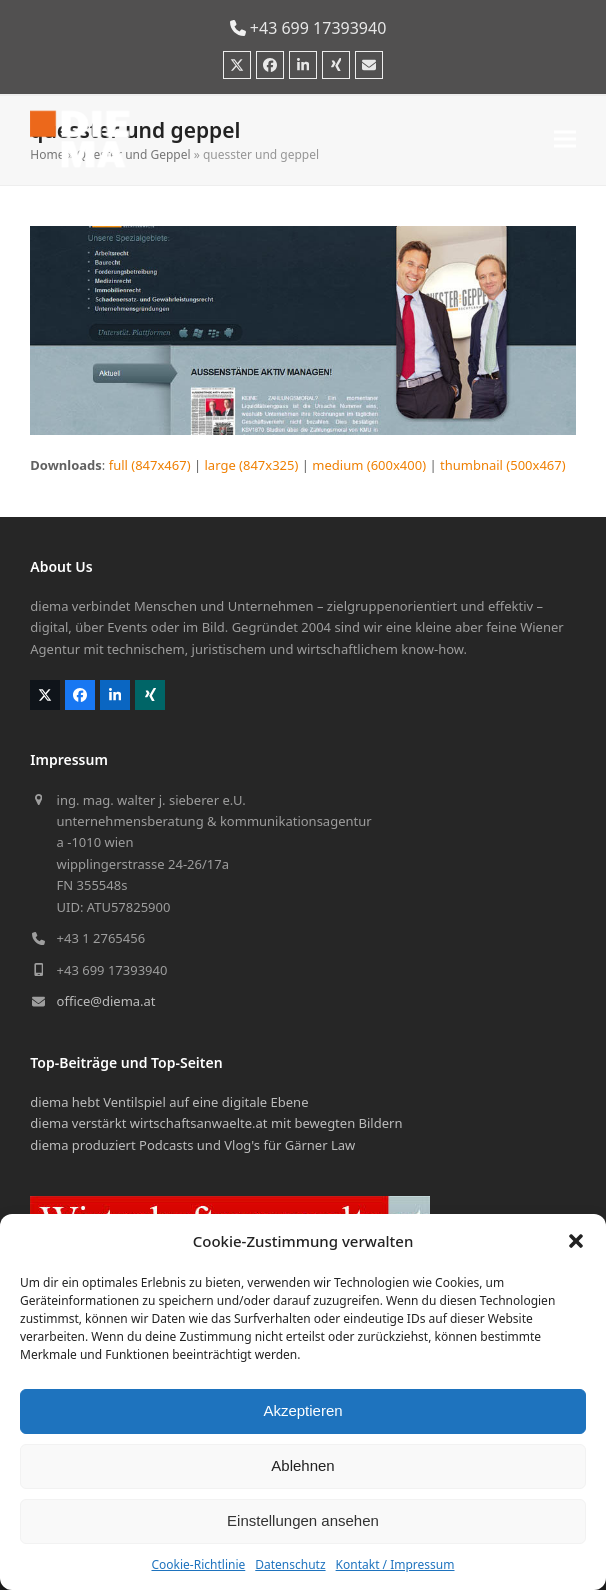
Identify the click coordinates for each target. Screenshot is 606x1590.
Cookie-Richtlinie (198, 1564)
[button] (576, 1241)
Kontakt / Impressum (395, 1564)
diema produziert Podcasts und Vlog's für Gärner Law (192, 1145)
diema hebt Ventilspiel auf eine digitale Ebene (169, 1102)
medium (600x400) (369, 465)
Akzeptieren (302, 1410)
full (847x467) (150, 465)
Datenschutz (290, 1564)
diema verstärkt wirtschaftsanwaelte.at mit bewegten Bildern (216, 1123)
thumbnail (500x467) (503, 465)
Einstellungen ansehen (303, 1520)
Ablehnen (302, 1465)
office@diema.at (106, 1001)
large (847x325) (252, 465)
